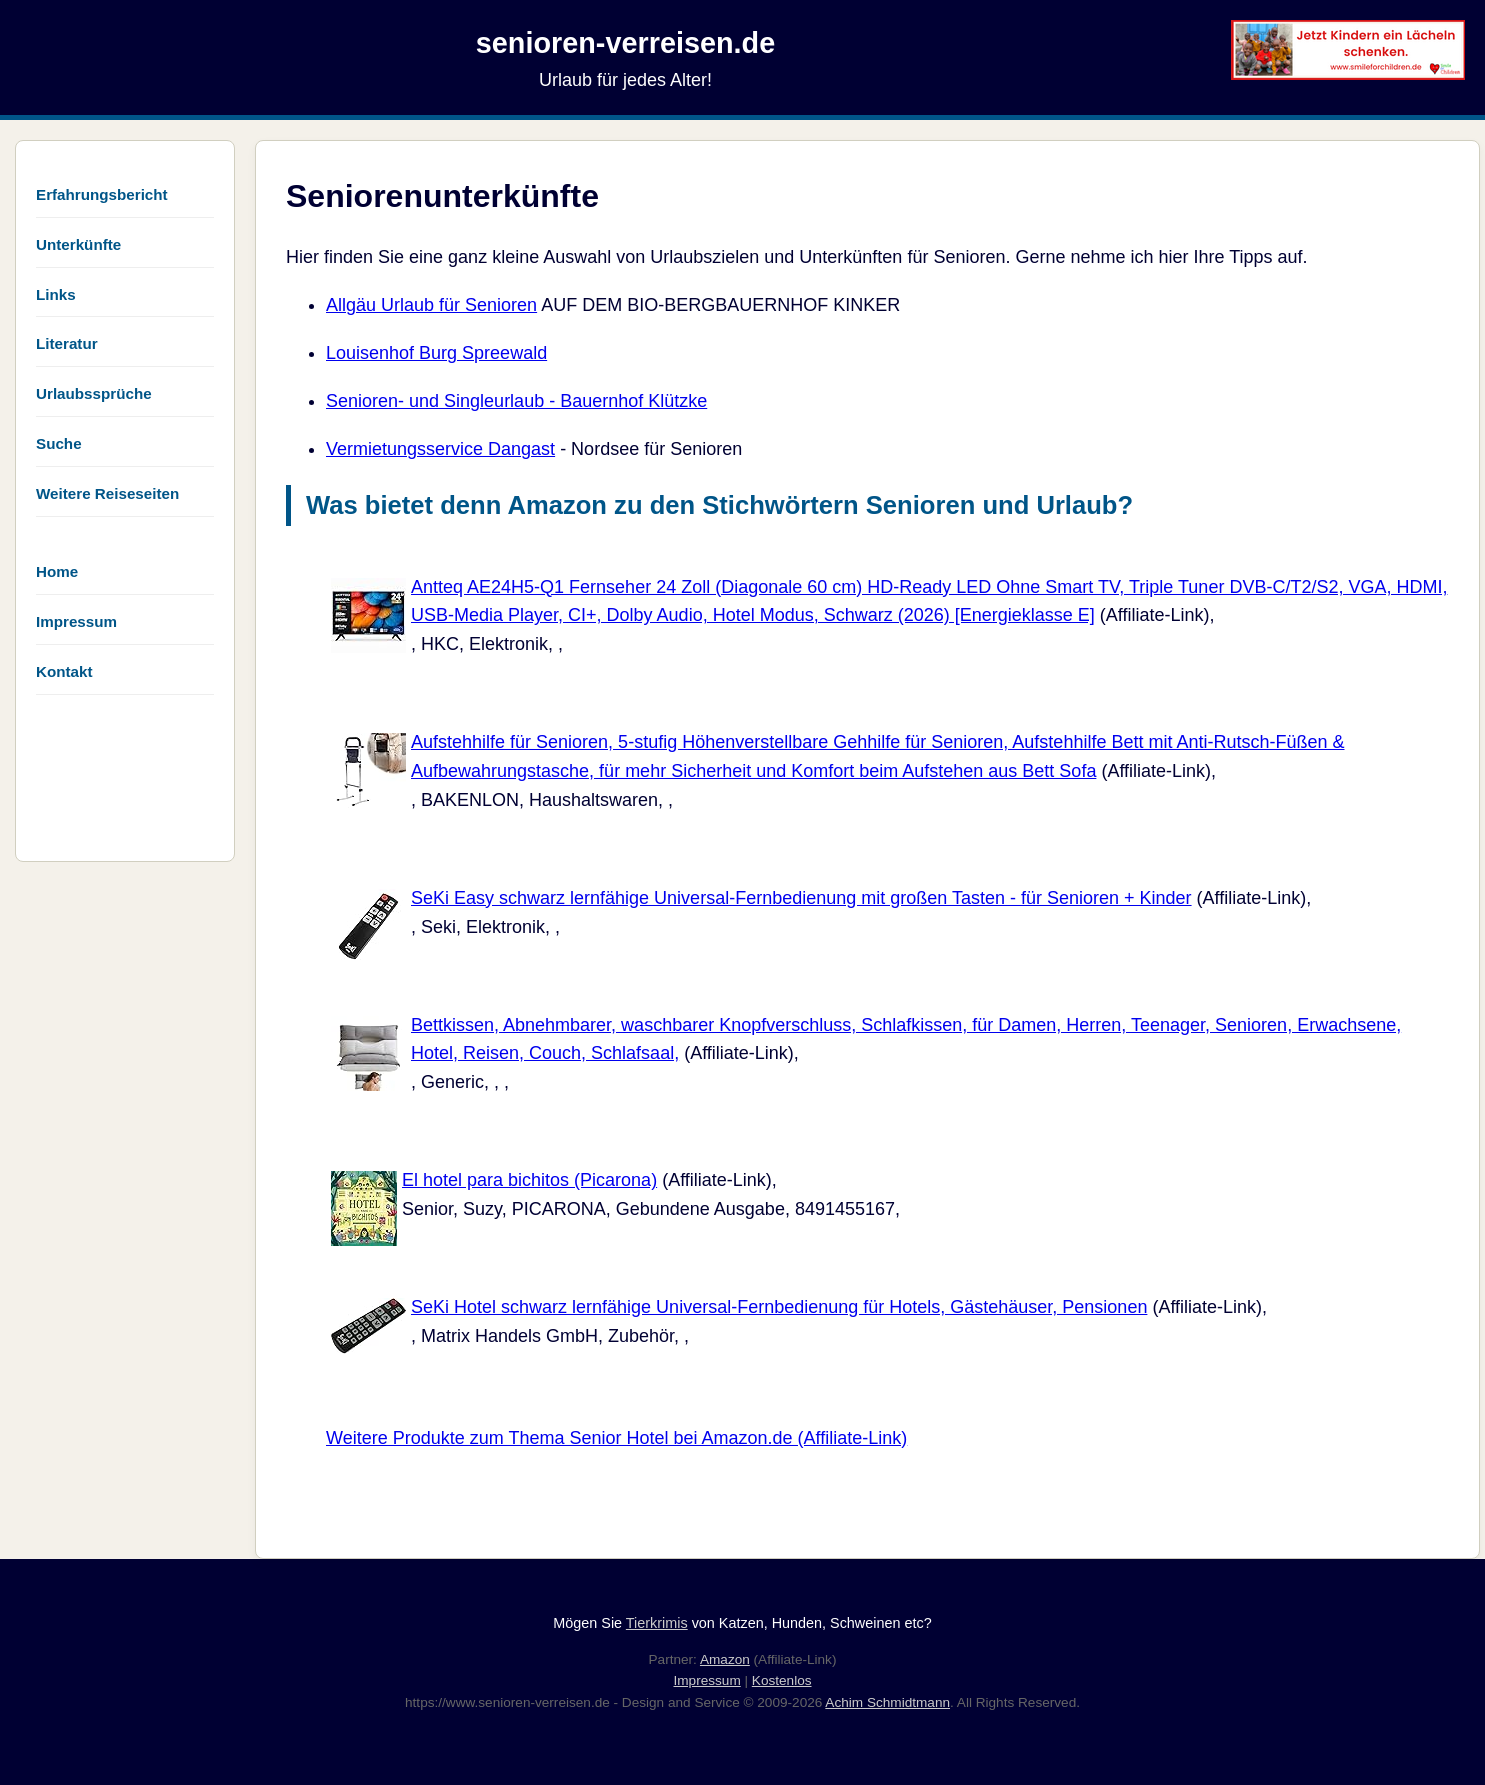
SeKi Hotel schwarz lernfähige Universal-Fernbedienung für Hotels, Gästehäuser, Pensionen (779, 1307)
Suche (59, 443)
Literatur (67, 343)
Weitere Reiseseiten (107, 493)
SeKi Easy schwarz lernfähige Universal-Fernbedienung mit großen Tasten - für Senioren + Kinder (801, 898)
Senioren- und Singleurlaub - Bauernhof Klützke (516, 401)
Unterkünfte (78, 244)
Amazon (725, 1659)
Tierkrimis (657, 1623)
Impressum (76, 621)
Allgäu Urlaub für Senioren (431, 305)
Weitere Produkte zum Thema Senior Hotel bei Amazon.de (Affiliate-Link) (616, 1438)
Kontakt (64, 671)
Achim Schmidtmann (887, 1702)
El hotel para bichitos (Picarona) (529, 1180)
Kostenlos (782, 1680)
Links (56, 294)
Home (57, 571)
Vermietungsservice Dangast (440, 449)
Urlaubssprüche (94, 393)
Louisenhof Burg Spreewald (436, 353)
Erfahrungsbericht (102, 194)
